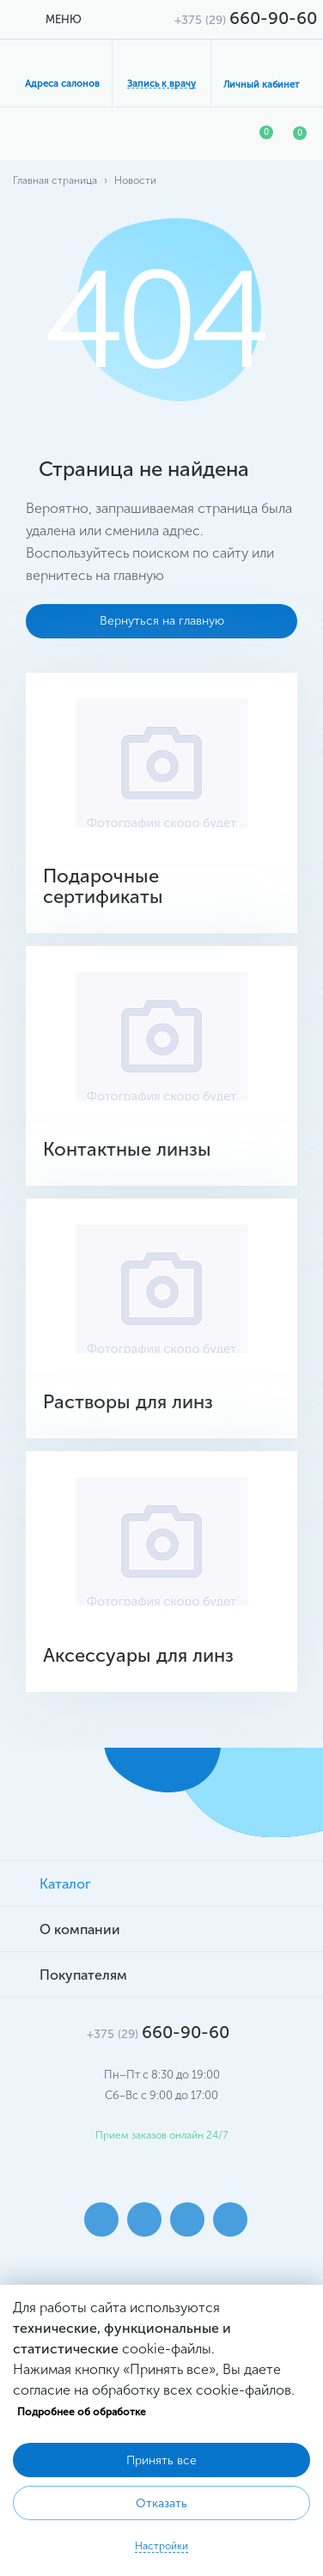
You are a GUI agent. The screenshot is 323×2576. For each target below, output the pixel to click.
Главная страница (55, 180)
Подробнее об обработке (81, 2412)
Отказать (161, 2503)
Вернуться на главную (162, 620)
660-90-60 (245, 18)
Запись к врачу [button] (161, 84)
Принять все (161, 2460)
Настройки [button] (161, 2546)
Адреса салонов (62, 84)
